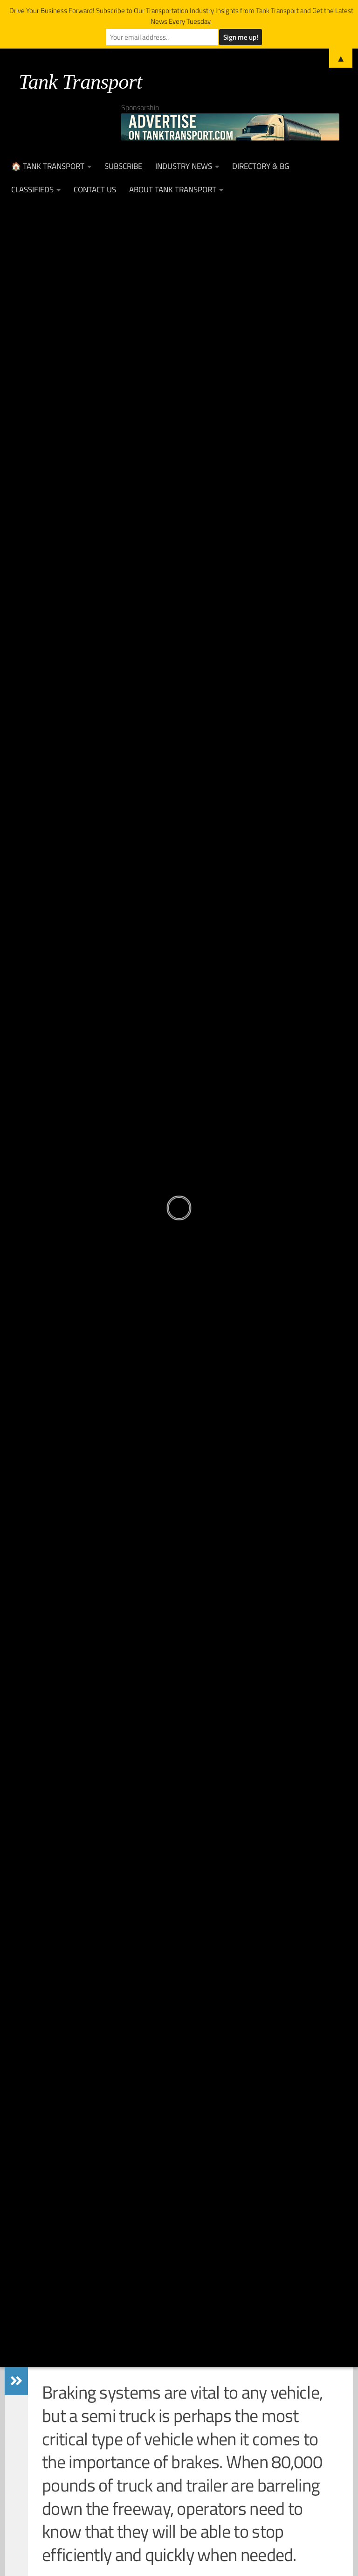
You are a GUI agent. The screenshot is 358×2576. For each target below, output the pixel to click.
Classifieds (32, 189)
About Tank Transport (172, 189)
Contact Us (95, 189)
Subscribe (123, 166)
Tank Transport (80, 81)
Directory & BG (260, 166)
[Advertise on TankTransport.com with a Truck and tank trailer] (230, 126)
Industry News (183, 166)
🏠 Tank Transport (47, 166)
